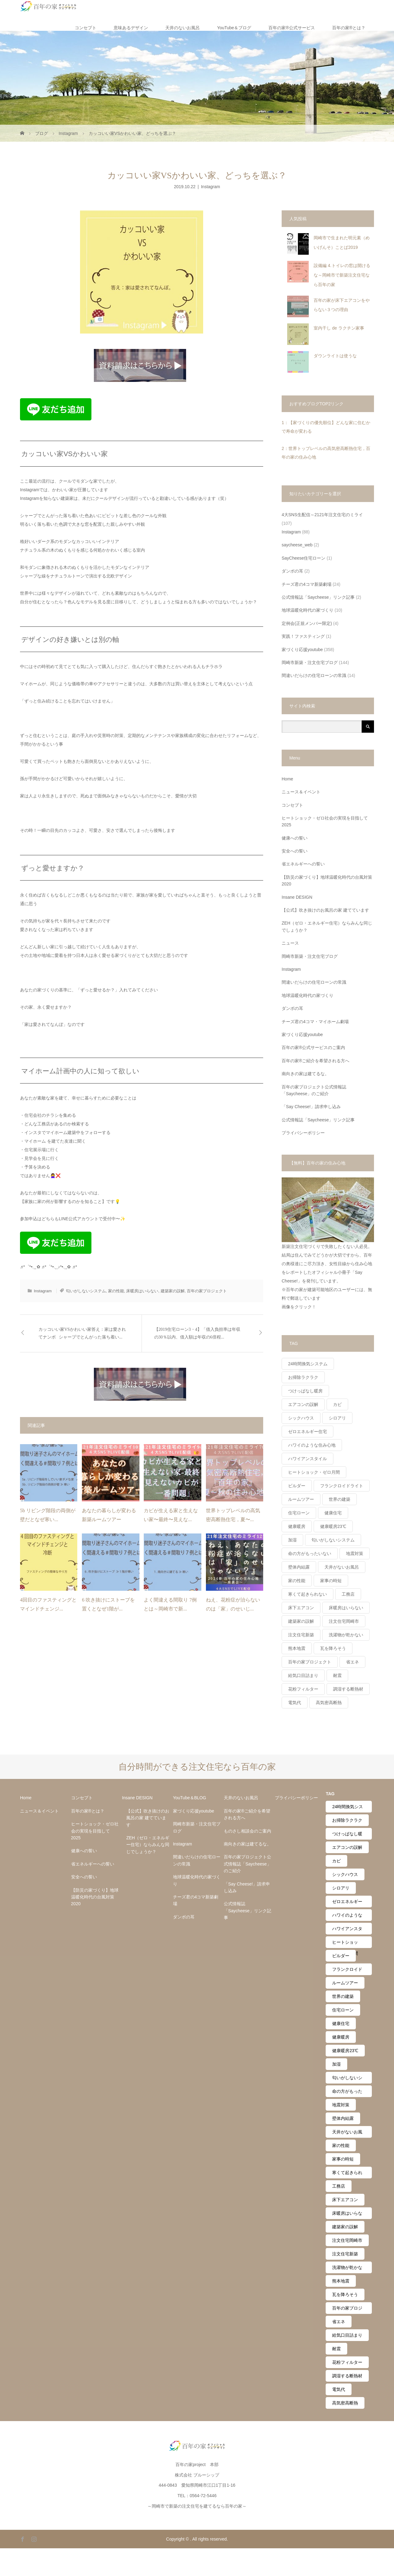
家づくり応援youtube (302, 649)
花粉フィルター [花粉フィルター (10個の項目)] (303, 1689)
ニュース (290, 943)
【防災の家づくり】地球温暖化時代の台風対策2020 (327, 880)
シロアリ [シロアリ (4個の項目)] (337, 1418)
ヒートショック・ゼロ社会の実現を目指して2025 (325, 821)
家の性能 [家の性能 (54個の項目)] (296, 1580)
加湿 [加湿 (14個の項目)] (292, 1539)
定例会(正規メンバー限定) (307, 623)
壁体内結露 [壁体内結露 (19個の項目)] (299, 1567)
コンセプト (85, 27)
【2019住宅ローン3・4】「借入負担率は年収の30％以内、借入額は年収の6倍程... (197, 1333)
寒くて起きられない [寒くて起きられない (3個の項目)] (307, 1594)
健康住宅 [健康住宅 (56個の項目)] (333, 1512)
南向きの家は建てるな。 (305, 1073)
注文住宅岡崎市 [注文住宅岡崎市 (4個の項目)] (344, 1621)
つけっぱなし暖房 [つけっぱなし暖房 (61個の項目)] (305, 1390)
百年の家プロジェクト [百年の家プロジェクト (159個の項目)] (309, 1661)
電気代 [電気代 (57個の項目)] (294, 1702)
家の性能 (116, 1291)
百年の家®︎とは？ (348, 27)
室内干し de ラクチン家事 (339, 328)
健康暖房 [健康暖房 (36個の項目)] (296, 1526)
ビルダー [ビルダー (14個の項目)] (296, 1485)
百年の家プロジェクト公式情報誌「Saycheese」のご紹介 (314, 1090)
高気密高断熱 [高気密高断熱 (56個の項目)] (329, 1702)
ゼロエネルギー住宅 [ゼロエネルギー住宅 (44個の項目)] (307, 1431)
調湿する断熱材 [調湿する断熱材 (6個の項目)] (348, 1689)
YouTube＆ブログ (234, 27)
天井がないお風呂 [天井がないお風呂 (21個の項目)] (341, 1567)
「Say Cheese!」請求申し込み (311, 1106)
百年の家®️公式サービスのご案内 (313, 1047)
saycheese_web (297, 544)
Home (287, 778)
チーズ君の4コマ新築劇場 (307, 584)
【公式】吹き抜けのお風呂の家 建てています (325, 910)
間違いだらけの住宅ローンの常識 (314, 675)
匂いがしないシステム (86, 1291)
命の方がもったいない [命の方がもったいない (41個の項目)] (309, 1553)
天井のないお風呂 (182, 27)
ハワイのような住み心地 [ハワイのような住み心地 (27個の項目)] (312, 1445)
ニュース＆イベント (301, 791)
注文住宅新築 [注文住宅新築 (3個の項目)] (301, 1634)
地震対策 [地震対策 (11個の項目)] (354, 1553)
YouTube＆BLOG (189, 1797)
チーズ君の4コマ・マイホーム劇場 (315, 1021)
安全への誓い (295, 851)
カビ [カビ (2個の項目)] (337, 1404)
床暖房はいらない (142, 1291)
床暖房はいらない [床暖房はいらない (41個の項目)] (346, 1607)
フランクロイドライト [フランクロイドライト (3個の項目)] (341, 1485)
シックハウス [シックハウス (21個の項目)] (301, 1418)
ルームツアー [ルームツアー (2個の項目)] (301, 1499)
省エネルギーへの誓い (303, 863)
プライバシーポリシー (303, 1132)
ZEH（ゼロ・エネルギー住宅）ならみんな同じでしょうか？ (327, 926)
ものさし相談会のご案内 (247, 1831)
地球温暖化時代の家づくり (307, 610)
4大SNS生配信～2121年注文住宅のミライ (322, 514)
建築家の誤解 (173, 1291)
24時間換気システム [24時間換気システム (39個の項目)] (308, 1363)
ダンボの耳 (292, 571)
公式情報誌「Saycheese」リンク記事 (318, 597)
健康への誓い (295, 838)
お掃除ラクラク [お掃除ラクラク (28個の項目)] (303, 1377)
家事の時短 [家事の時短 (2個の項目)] (331, 1580)
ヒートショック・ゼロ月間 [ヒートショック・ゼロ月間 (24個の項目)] (314, 1472)
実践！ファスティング (303, 636)
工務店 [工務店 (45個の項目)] (348, 1594)
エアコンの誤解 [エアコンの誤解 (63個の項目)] (303, 1404)
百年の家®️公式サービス (291, 27)
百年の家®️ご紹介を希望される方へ (315, 1060)
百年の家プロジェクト (207, 1291)
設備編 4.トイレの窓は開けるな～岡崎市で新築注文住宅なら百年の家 (342, 275)
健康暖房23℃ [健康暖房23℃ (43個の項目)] (333, 1526)
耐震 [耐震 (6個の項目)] (337, 1675)
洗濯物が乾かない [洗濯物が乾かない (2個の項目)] (346, 1634)
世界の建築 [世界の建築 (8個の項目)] (339, 1499)
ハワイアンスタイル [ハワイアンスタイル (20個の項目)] (307, 1458)
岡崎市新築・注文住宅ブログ (310, 662)
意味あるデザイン (131, 27)
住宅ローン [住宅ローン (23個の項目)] (299, 1512)
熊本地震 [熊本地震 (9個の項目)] (296, 1648)
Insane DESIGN (297, 897)
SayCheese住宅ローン (303, 558)
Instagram (210, 186)
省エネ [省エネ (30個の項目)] (352, 1661)
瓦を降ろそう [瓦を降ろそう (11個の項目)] (333, 1648)
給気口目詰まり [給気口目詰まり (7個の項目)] (303, 1675)
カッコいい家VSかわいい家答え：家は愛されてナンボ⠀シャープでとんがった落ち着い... (82, 1333)
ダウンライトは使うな (335, 355)
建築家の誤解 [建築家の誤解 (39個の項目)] (301, 1621)
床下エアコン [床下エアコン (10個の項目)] (301, 1607)
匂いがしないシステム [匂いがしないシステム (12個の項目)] (333, 1539)
